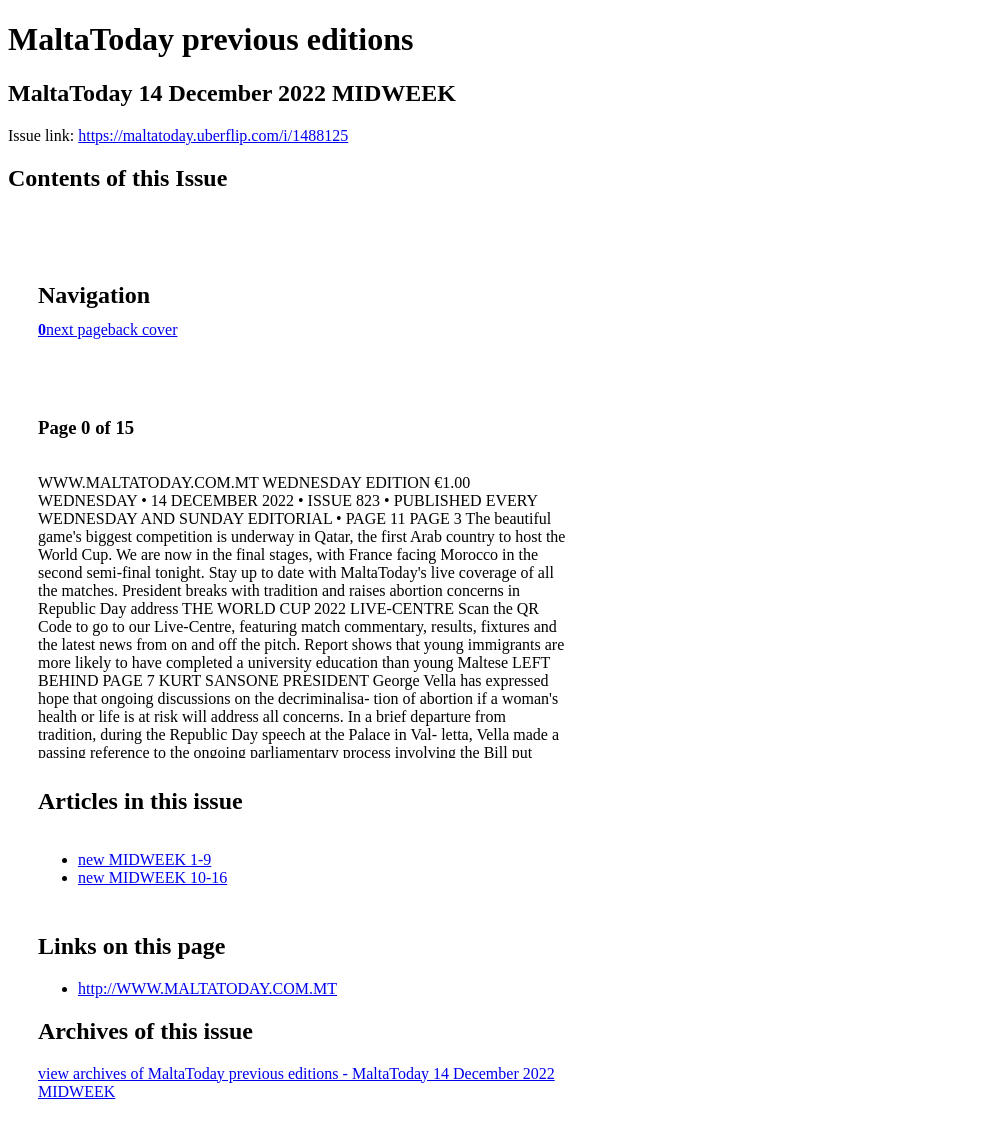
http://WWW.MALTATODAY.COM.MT (207, 988)
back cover (143, 329)
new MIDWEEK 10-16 (152, 877)
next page (77, 329)
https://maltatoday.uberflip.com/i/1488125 (213, 135)
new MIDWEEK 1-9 (144, 859)
